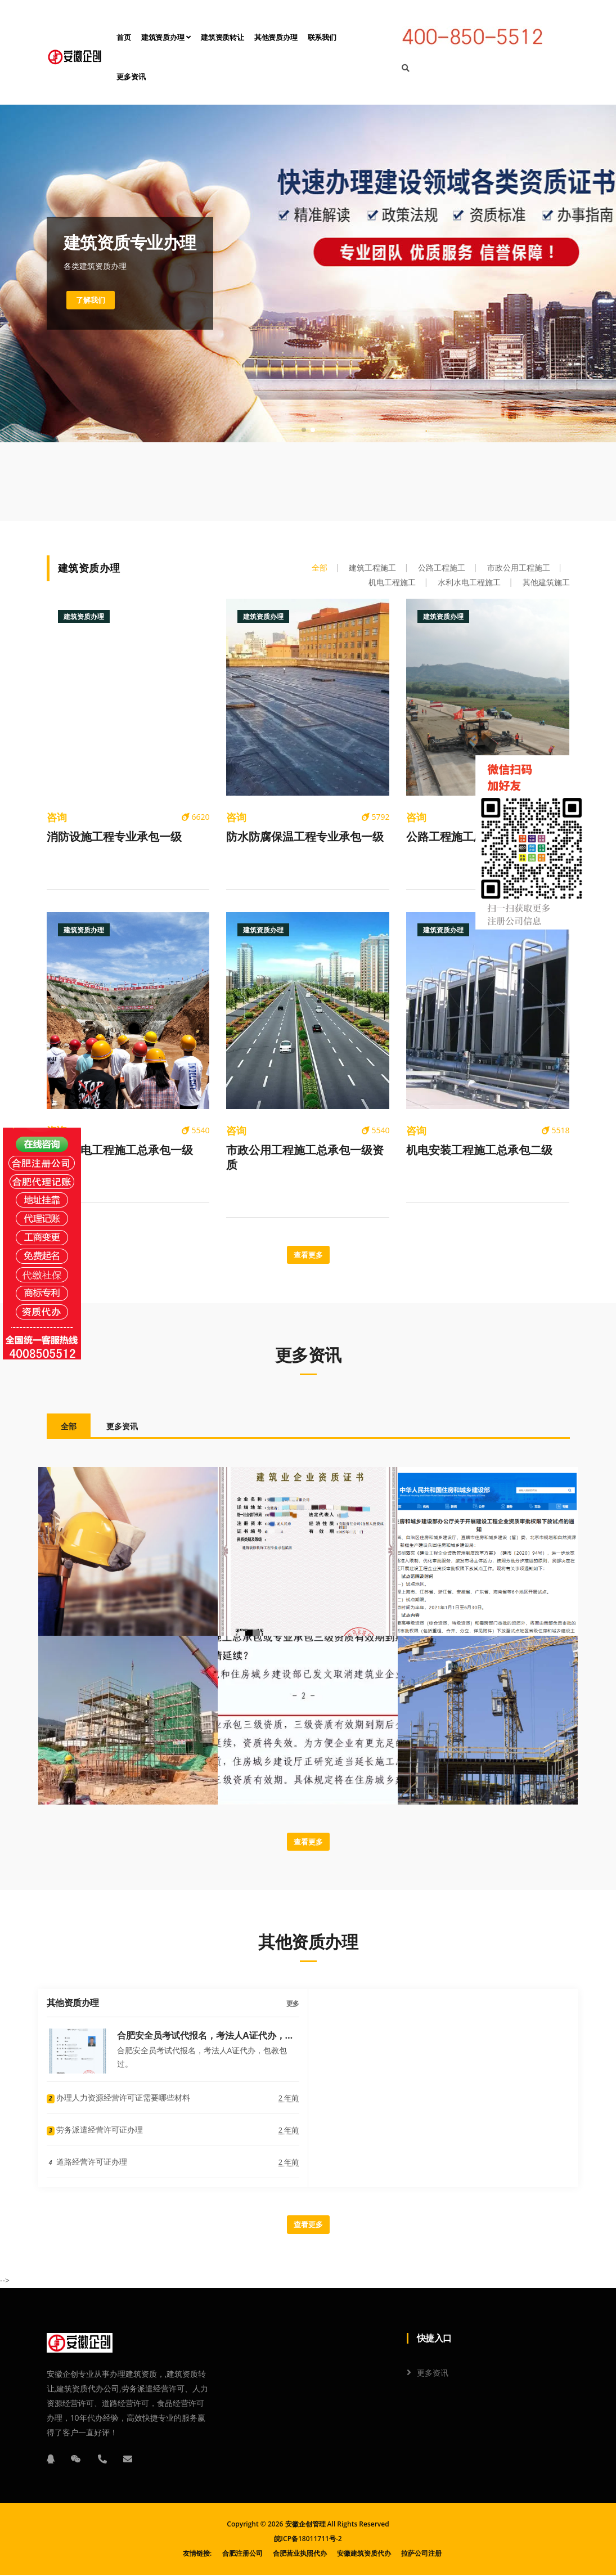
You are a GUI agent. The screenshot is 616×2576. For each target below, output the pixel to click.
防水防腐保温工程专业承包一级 (305, 836)
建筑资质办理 (166, 37)
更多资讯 (130, 76)
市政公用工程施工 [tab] (518, 567)
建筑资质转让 (222, 37)
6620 (196, 816)
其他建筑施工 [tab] (546, 582)
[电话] (102, 2460)
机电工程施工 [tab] (392, 582)
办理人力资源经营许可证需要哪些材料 (119, 2098)
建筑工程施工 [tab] (372, 567)
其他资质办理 (276, 37)
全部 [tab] (319, 567)
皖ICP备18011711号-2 (307, 2539)
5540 (196, 1130)
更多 (292, 2004)
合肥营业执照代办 (300, 2554)
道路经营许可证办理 (87, 2162)
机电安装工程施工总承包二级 (479, 1150)
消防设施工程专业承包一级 (114, 836)
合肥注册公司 (242, 2554)
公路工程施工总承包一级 (468, 836)
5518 (556, 1130)
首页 (123, 37)
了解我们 (91, 300)
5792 (376, 816)
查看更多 (308, 1255)
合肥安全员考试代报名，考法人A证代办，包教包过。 (205, 2036)
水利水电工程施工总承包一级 (120, 1150)
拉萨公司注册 (421, 2554)
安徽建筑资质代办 (364, 2554)
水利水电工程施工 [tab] (469, 582)
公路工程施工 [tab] (441, 567)
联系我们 (322, 37)
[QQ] (50, 2460)
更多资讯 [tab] (122, 1426)
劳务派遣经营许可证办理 (95, 2130)
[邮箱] (128, 2460)
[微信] (76, 2460)
